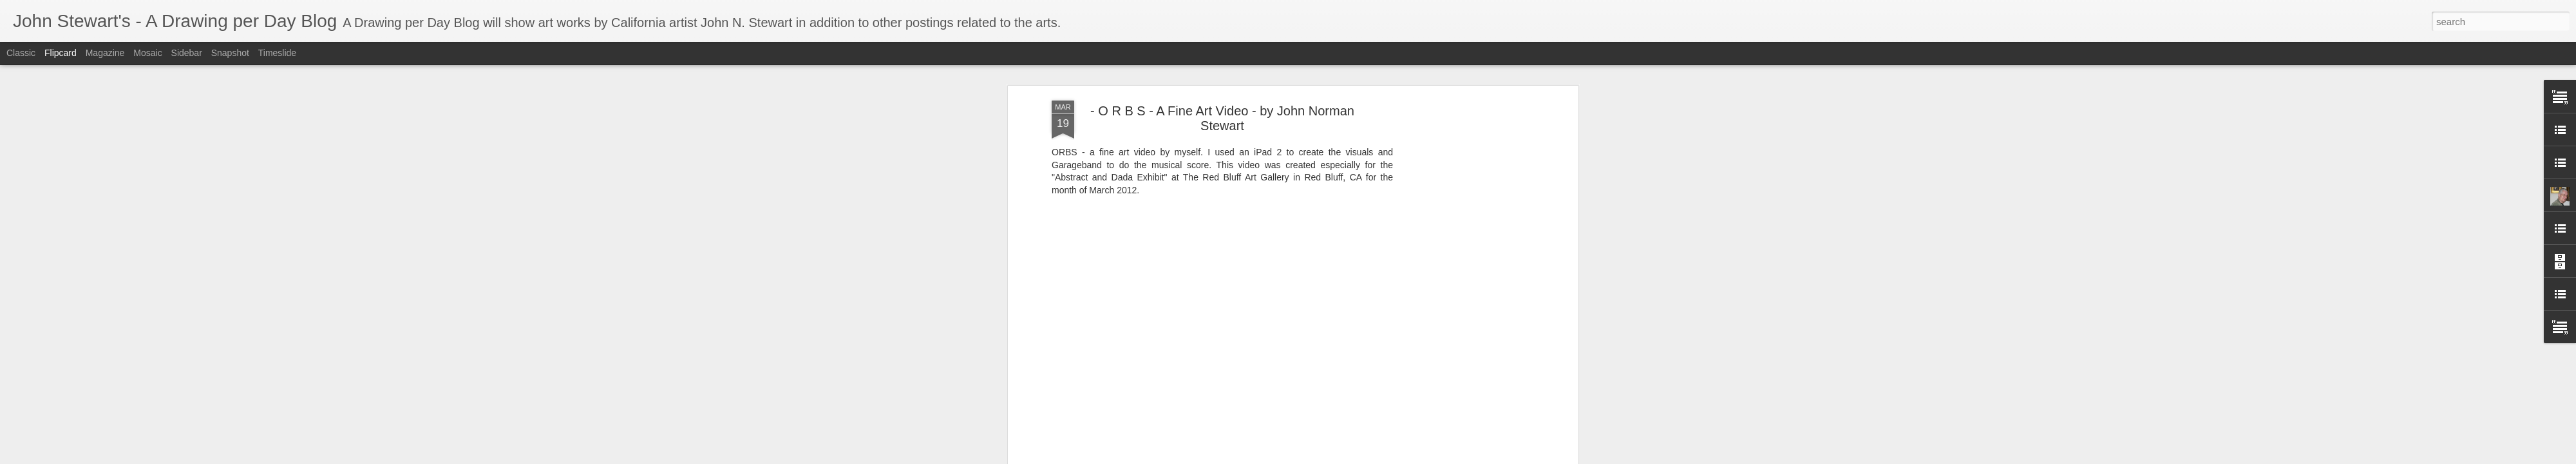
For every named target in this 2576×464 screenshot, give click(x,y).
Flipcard (60, 53)
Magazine (105, 53)
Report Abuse (1416, 457)
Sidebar (186, 53)
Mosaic (147, 53)
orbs (1306, 379)
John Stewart (1279, 362)
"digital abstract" (1167, 379)
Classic (20, 53)
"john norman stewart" (1248, 379)
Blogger (1379, 457)
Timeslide (277, 53)
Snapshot (230, 53)
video (1330, 379)
